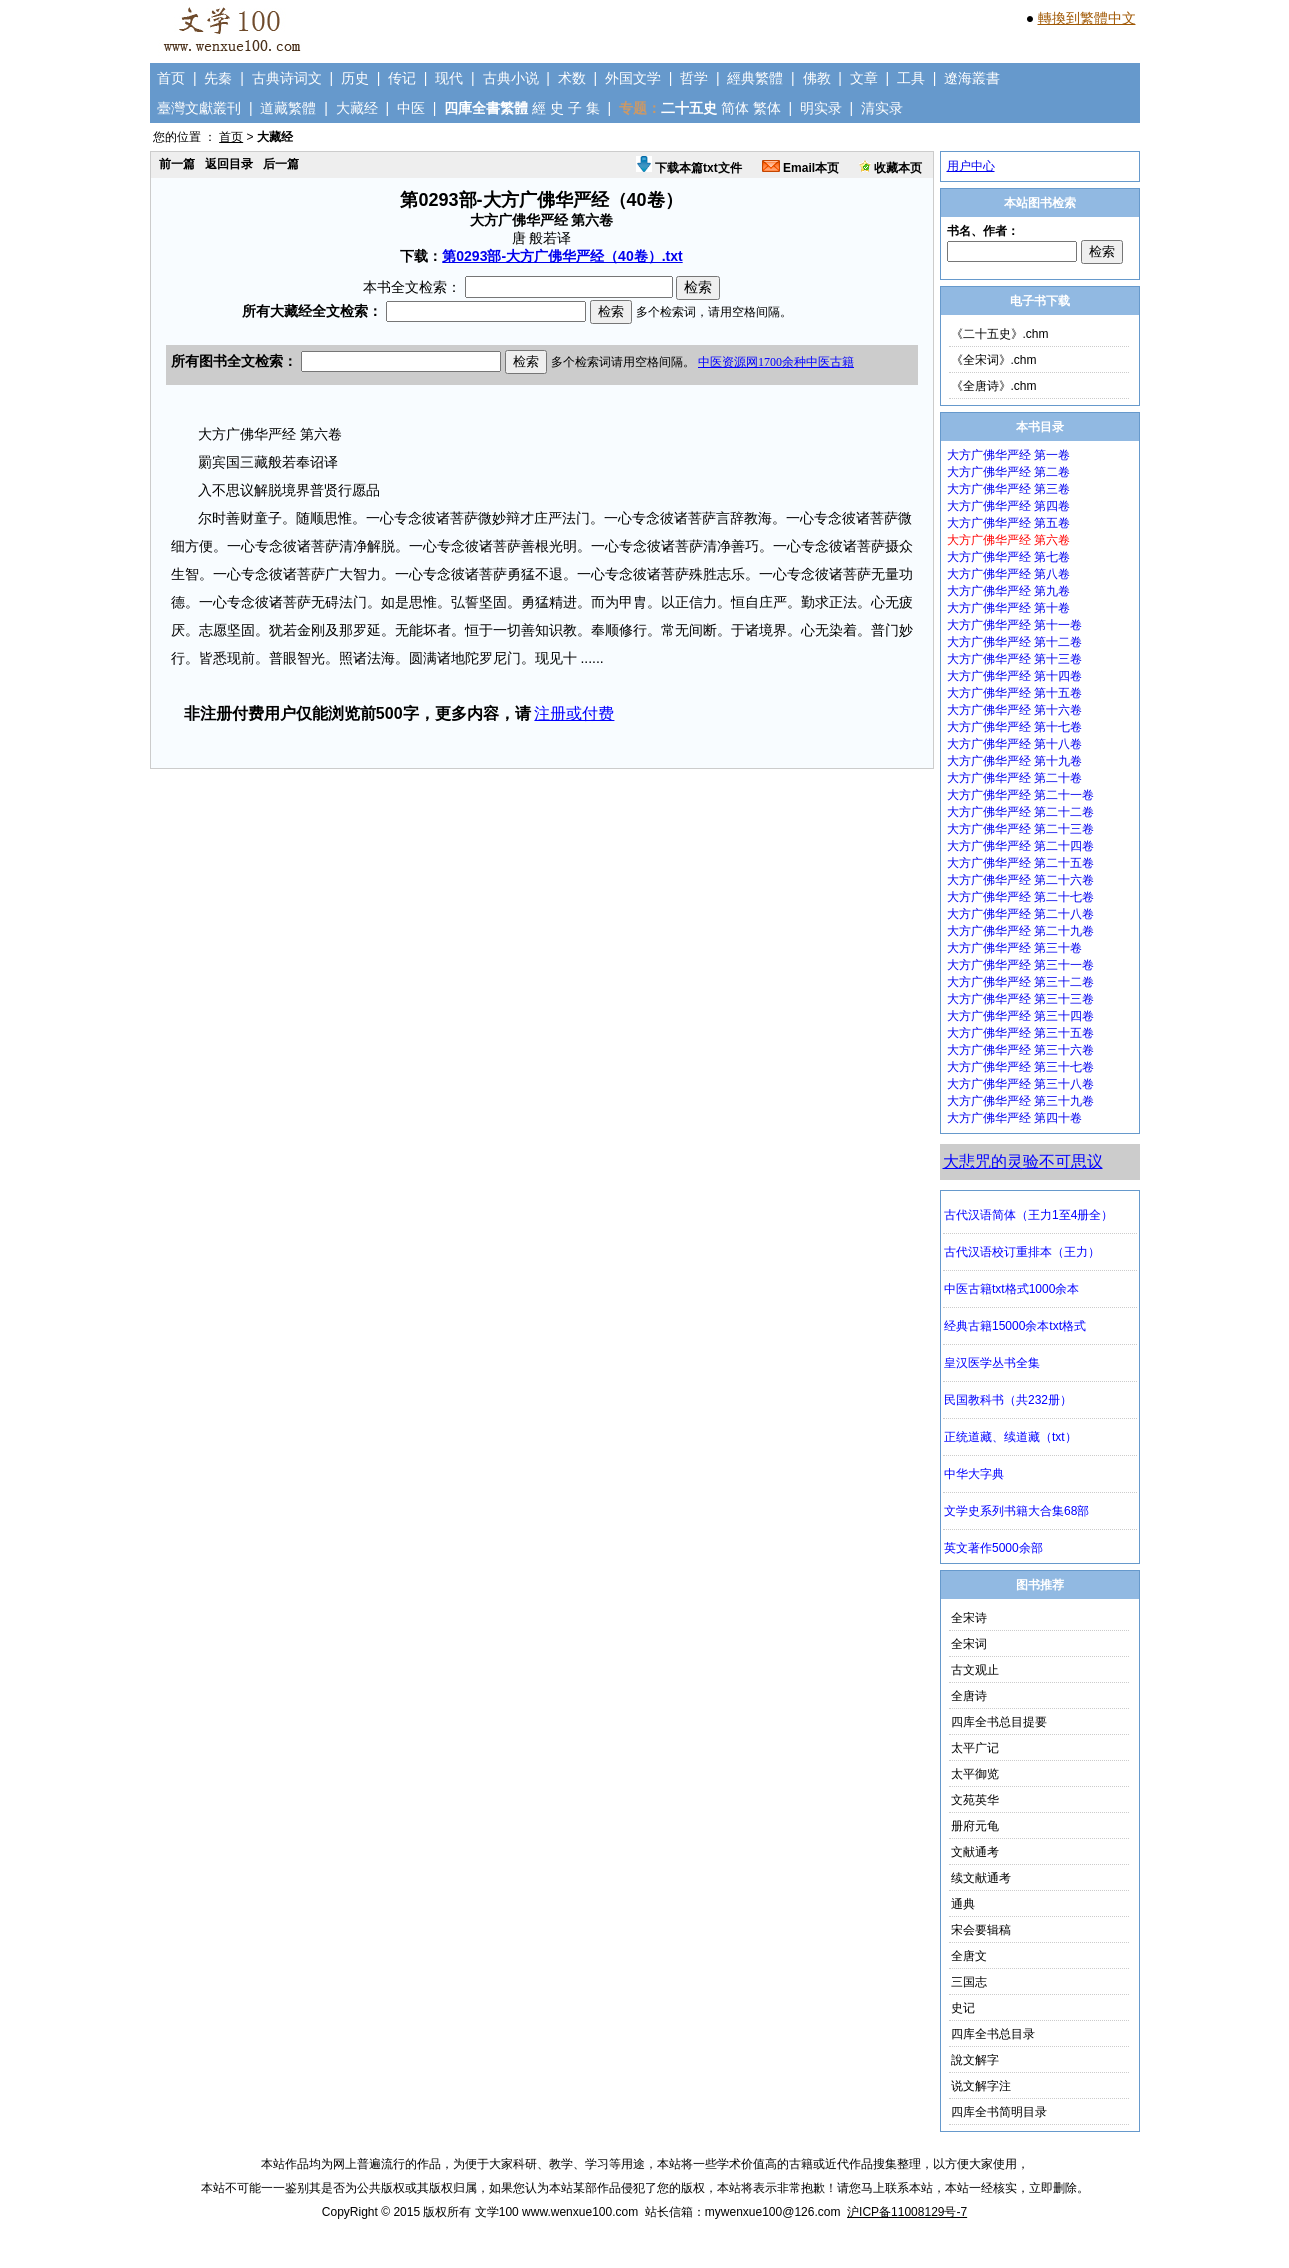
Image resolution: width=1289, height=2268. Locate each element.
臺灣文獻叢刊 (199, 108)
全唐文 (969, 1956)
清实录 (882, 108)
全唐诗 (969, 1696)
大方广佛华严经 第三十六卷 (1020, 1050)
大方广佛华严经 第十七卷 (1014, 727)
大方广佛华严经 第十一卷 (1014, 625)
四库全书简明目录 (999, 2112)
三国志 (969, 1982)
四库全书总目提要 (999, 1722)
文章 (864, 78)
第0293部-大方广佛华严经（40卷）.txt (562, 256)
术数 (572, 78)
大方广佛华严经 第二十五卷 (1020, 863)
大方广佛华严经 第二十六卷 (1020, 880)
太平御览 (975, 1774)
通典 (963, 1904)
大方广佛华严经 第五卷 (1008, 523)
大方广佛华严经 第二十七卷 (1020, 897)
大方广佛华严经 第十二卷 (1014, 642)
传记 (402, 78)
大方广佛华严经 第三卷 (1008, 489)
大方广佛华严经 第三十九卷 (1020, 1101)
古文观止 (975, 1670)
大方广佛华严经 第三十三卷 (1020, 999)
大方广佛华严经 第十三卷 (1014, 659)
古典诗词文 (287, 78)
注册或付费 (574, 713)
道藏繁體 (288, 108)
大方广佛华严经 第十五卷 (1014, 693)
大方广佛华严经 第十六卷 (1014, 710)
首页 (171, 78)
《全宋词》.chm (994, 360)
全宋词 (969, 1644)
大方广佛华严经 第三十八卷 (1020, 1084)
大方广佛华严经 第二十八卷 (1020, 914)
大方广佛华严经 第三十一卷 (1020, 965)
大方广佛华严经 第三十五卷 (1020, 1033)
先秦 (218, 78)
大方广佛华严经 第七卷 (1008, 557)
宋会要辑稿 (981, 1930)
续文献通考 (981, 1878)
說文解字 (975, 2060)
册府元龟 (975, 1826)
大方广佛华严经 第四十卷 (1014, 1118)
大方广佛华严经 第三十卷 (1014, 948)
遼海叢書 (972, 78)
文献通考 (975, 1852)
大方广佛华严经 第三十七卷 (1020, 1067)
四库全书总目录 (993, 2034)
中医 (411, 108)
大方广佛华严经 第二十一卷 (1020, 795)
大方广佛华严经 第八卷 (1008, 574)
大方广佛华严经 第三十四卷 (1020, 1016)
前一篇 (177, 164)
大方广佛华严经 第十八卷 (1014, 744)
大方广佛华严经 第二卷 (1008, 472)
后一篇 (281, 164)
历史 (355, 78)
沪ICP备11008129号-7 (907, 2212)
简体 (735, 108)
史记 (963, 2008)
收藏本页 (890, 168)
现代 (449, 78)
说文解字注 (981, 2086)
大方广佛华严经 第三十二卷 (1020, 982)
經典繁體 (755, 78)
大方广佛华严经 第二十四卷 (1020, 846)
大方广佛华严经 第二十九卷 (1020, 931)
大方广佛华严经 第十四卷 (1014, 676)
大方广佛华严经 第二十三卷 (1020, 829)
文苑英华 (975, 1800)
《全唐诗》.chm (994, 386)
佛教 (817, 78)
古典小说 (511, 78)
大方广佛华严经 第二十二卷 (1020, 812)
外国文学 (633, 78)
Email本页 (800, 168)
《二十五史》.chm (1000, 334)
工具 (911, 78)
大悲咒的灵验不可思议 (1023, 1161)
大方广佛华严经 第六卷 (1008, 540)
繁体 (767, 108)
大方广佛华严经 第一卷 (1008, 455)
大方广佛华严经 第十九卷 (1014, 761)
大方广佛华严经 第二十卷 (1014, 778)
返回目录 (229, 164)
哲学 (694, 78)
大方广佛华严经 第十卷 (1008, 608)
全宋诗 (969, 1618)
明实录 (821, 108)
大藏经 (357, 108)
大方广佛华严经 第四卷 (1008, 506)
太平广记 (975, 1748)
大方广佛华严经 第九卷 (1008, 591)
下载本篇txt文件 (689, 168)
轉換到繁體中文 (1087, 18)
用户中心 (971, 166)
